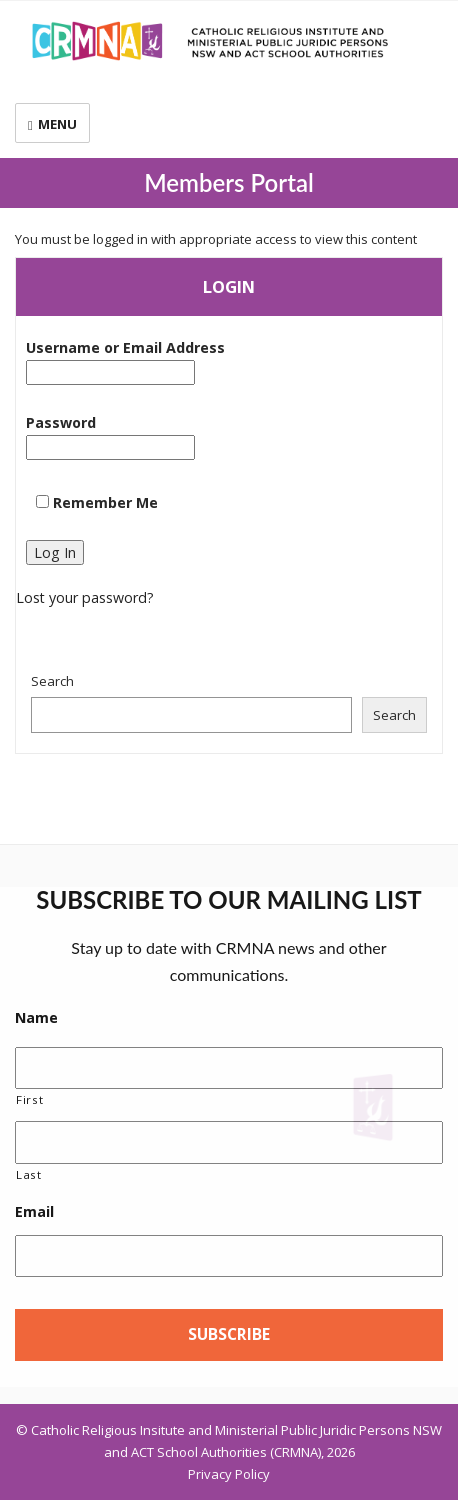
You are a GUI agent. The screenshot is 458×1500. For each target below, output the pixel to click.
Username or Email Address (125, 361)
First (29, 1099)
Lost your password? (85, 597)
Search (52, 681)
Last (29, 1174)
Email (34, 1212)
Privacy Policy (229, 1474)
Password (110, 436)
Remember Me (97, 502)
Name (36, 1018)
